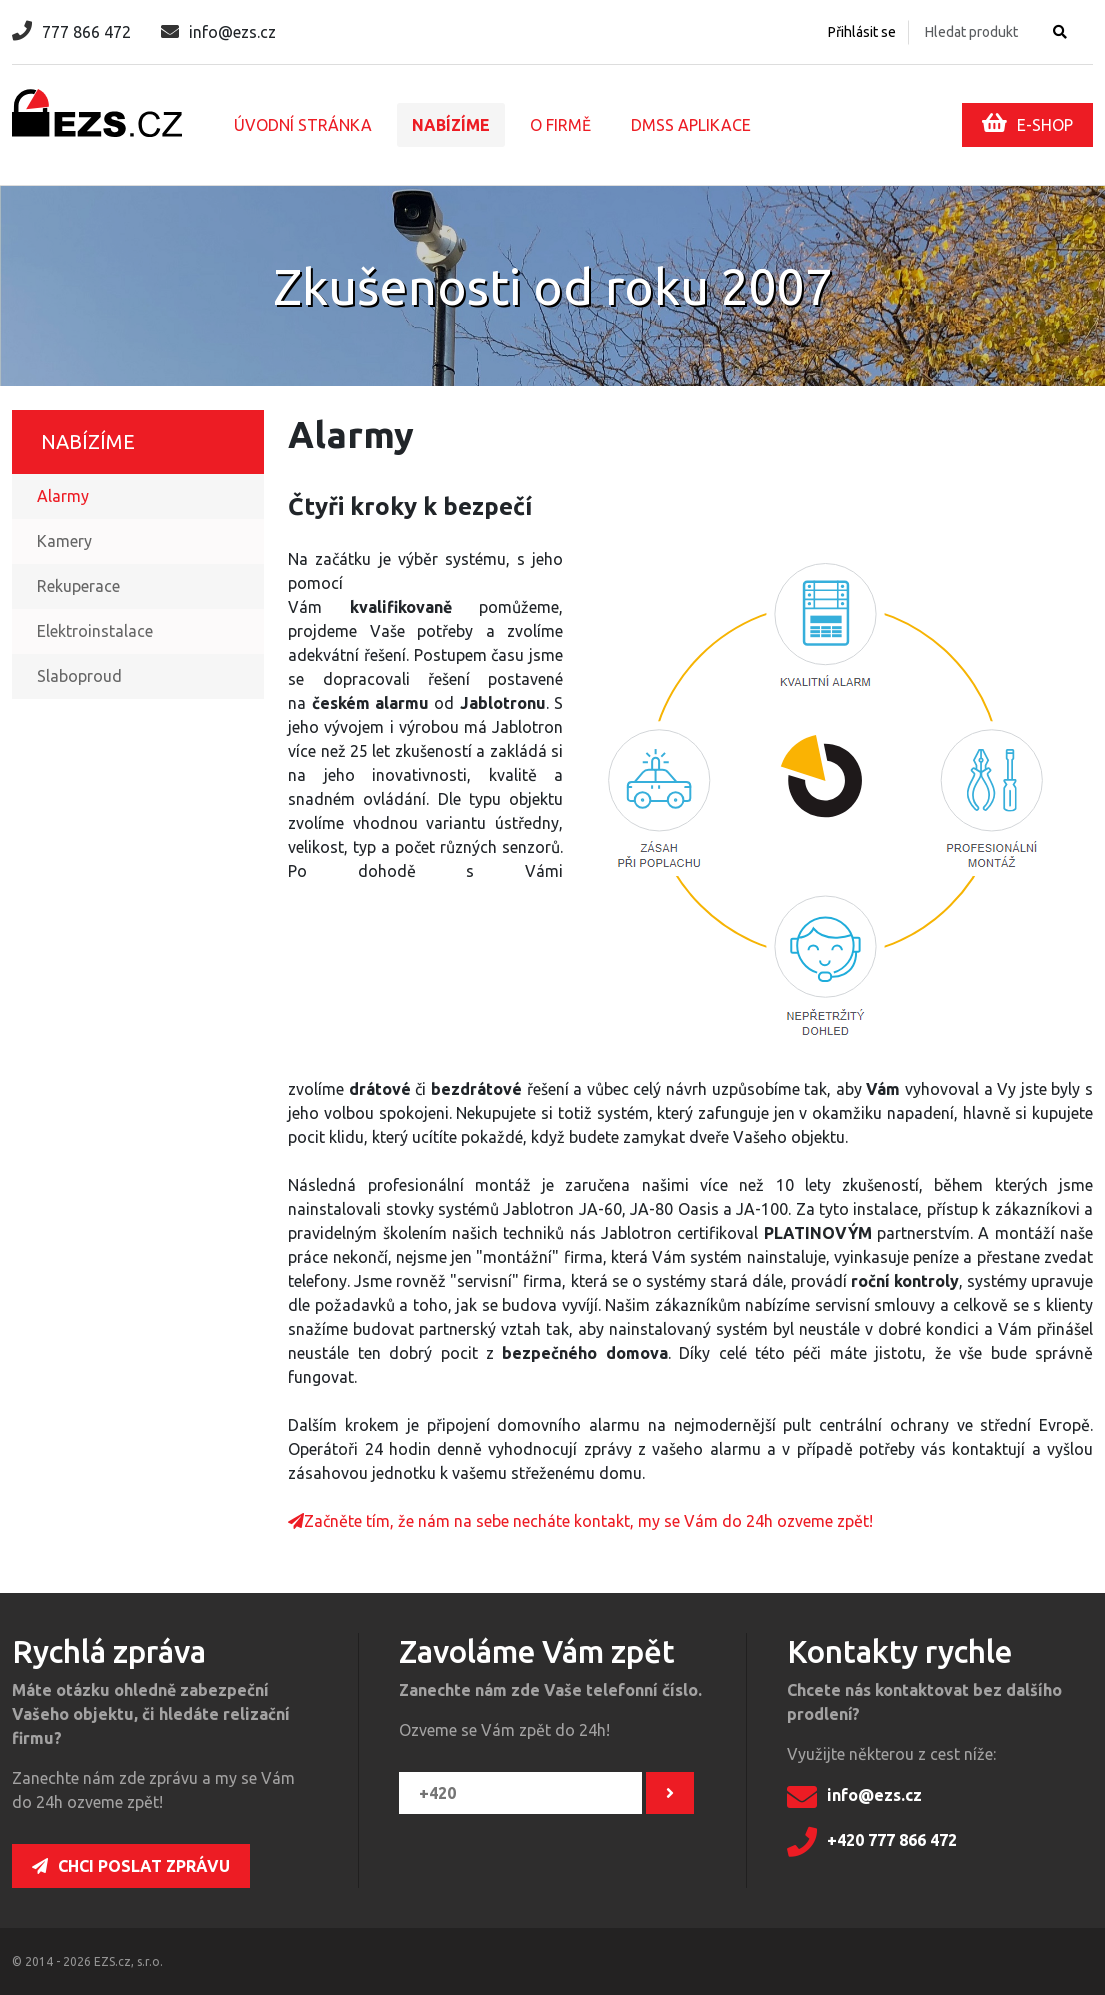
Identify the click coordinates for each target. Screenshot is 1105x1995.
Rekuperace (78, 586)
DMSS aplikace (691, 125)
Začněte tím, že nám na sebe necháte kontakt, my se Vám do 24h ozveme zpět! (580, 1521)
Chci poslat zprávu (131, 1866)
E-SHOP (1027, 123)
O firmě (560, 125)
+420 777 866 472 (872, 1842)
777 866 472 (71, 32)
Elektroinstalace (95, 631)
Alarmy (63, 496)
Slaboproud (79, 676)
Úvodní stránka (303, 125)
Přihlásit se (862, 32)
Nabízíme (451, 125)
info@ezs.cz (218, 32)
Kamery (64, 541)
